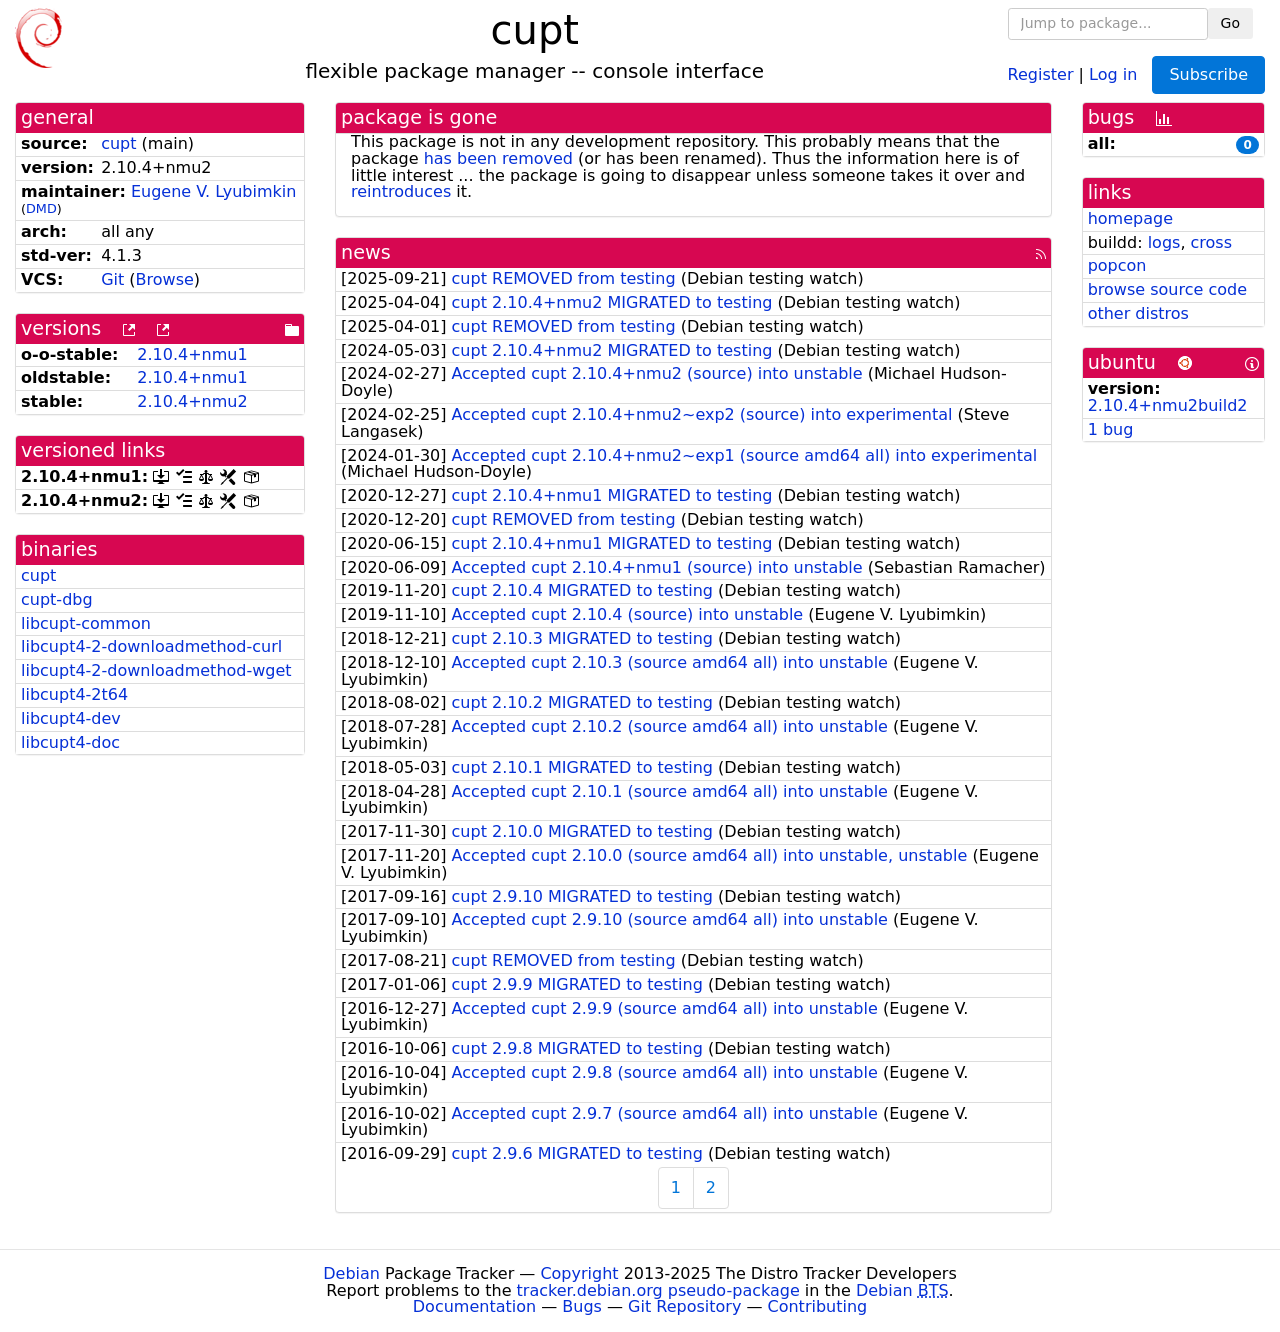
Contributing (818, 1306)
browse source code (1167, 289)
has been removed (498, 158)
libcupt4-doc (70, 742)
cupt (118, 143)
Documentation (474, 1306)
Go (1230, 23)
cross (1211, 242)
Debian (351, 1273)
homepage (1130, 218)
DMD (41, 208)
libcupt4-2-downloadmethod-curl (151, 646)
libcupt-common (86, 623)
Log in (1113, 73)
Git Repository (684, 1306)
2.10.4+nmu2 (192, 401)
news (366, 252)
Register (1041, 73)
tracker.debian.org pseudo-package (658, 1290)
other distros (1138, 313)
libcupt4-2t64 (74, 694)
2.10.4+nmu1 (192, 354)
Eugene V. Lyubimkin (213, 191)
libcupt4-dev (71, 718)
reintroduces (401, 191)
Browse (165, 279)
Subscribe (1208, 74)
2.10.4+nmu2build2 (1168, 405)
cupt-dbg (57, 599)
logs (1164, 242)
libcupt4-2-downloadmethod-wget (156, 670)
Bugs (582, 1306)
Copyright (579, 1273)
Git (112, 279)
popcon (1117, 265)
